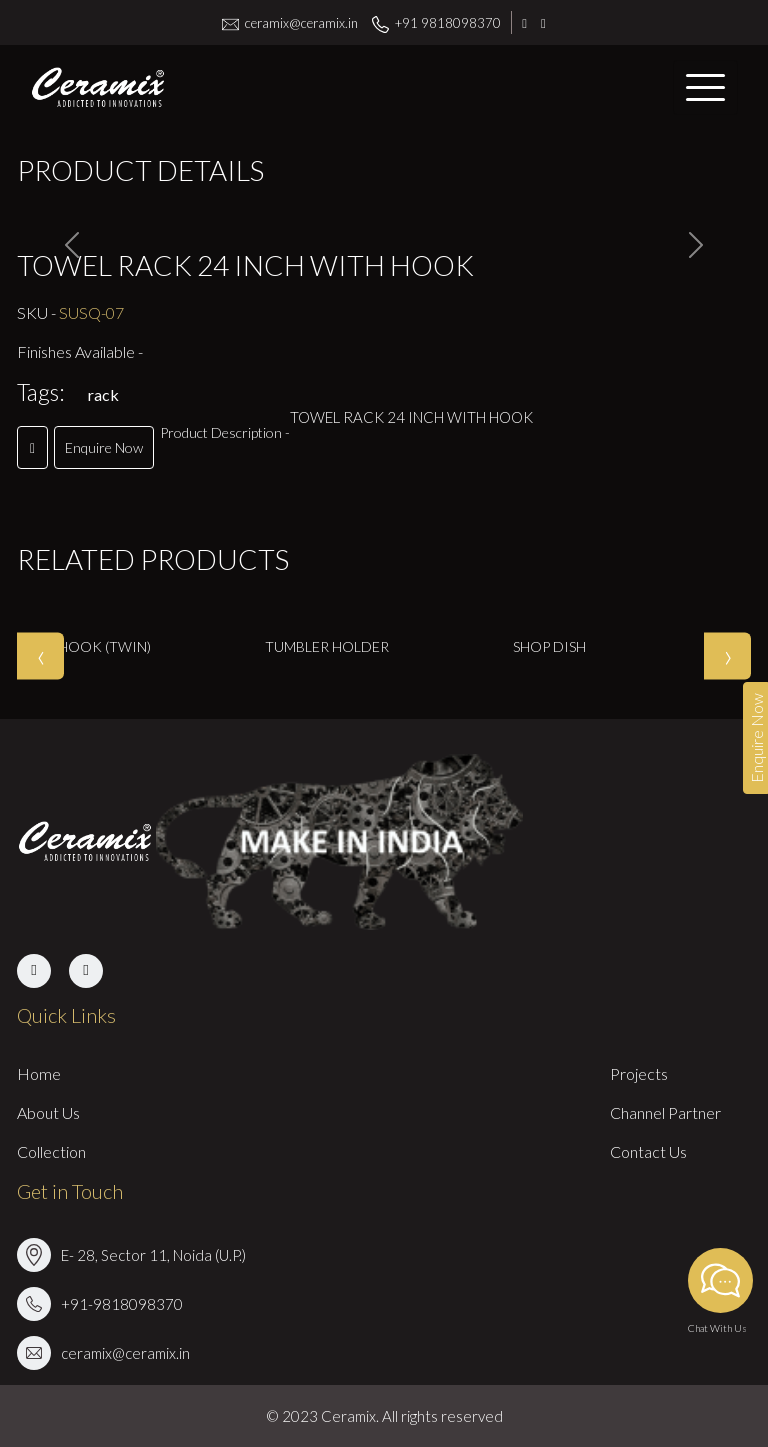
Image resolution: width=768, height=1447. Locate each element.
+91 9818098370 (436, 23)
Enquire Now (104, 447)
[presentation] (40, 655)
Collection (51, 1151)
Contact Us (648, 1151)
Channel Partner (665, 1112)
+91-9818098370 (122, 1304)
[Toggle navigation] (705, 87)
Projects (639, 1073)
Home (39, 1073)
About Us (48, 1112)
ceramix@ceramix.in (290, 23)
